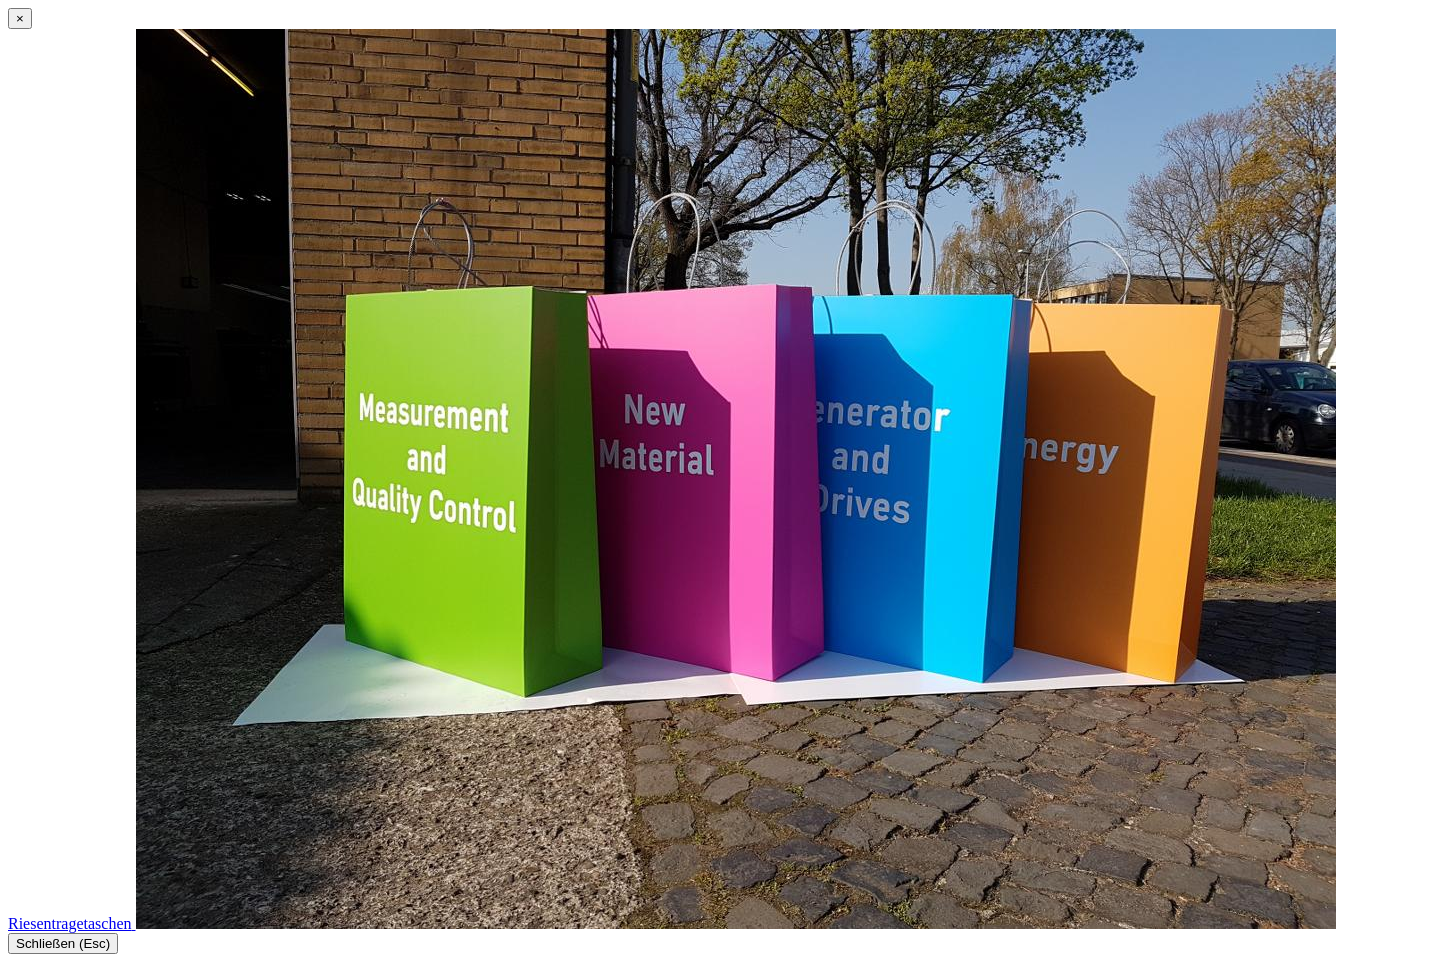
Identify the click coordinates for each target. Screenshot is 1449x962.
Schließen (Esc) (63, 943)
